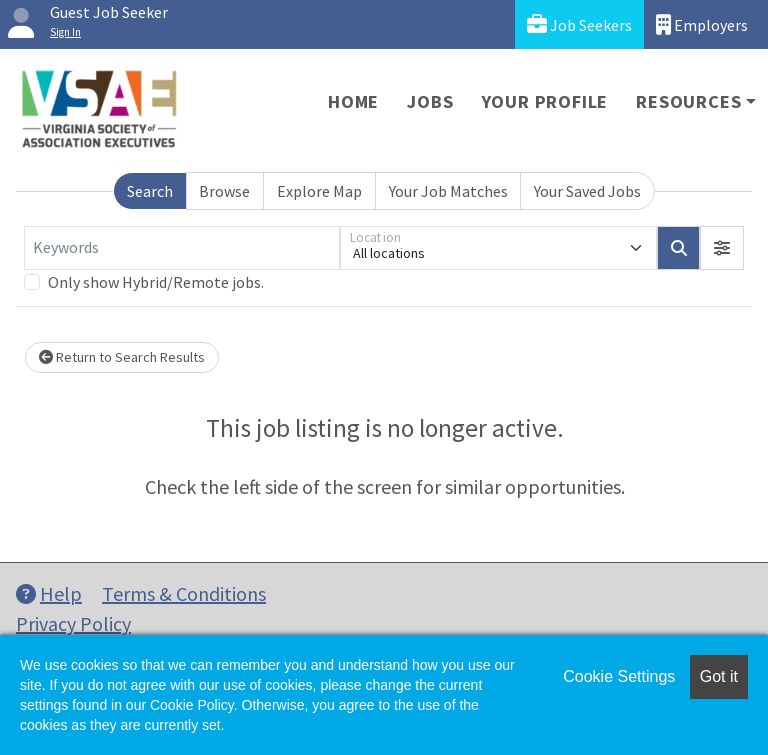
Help (49, 593)
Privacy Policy (73, 623)
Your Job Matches (448, 191)
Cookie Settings (619, 676)
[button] (722, 248)
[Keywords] (182, 248)
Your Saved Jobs (587, 191)
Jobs (430, 101)
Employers (702, 24)
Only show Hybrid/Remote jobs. (156, 282)
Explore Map (319, 191)
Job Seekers (579, 24)
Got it (719, 676)
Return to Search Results (122, 357)
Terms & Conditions (184, 593)
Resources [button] (688, 101)
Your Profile (545, 101)
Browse (224, 191)
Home (353, 101)
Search (150, 191)
